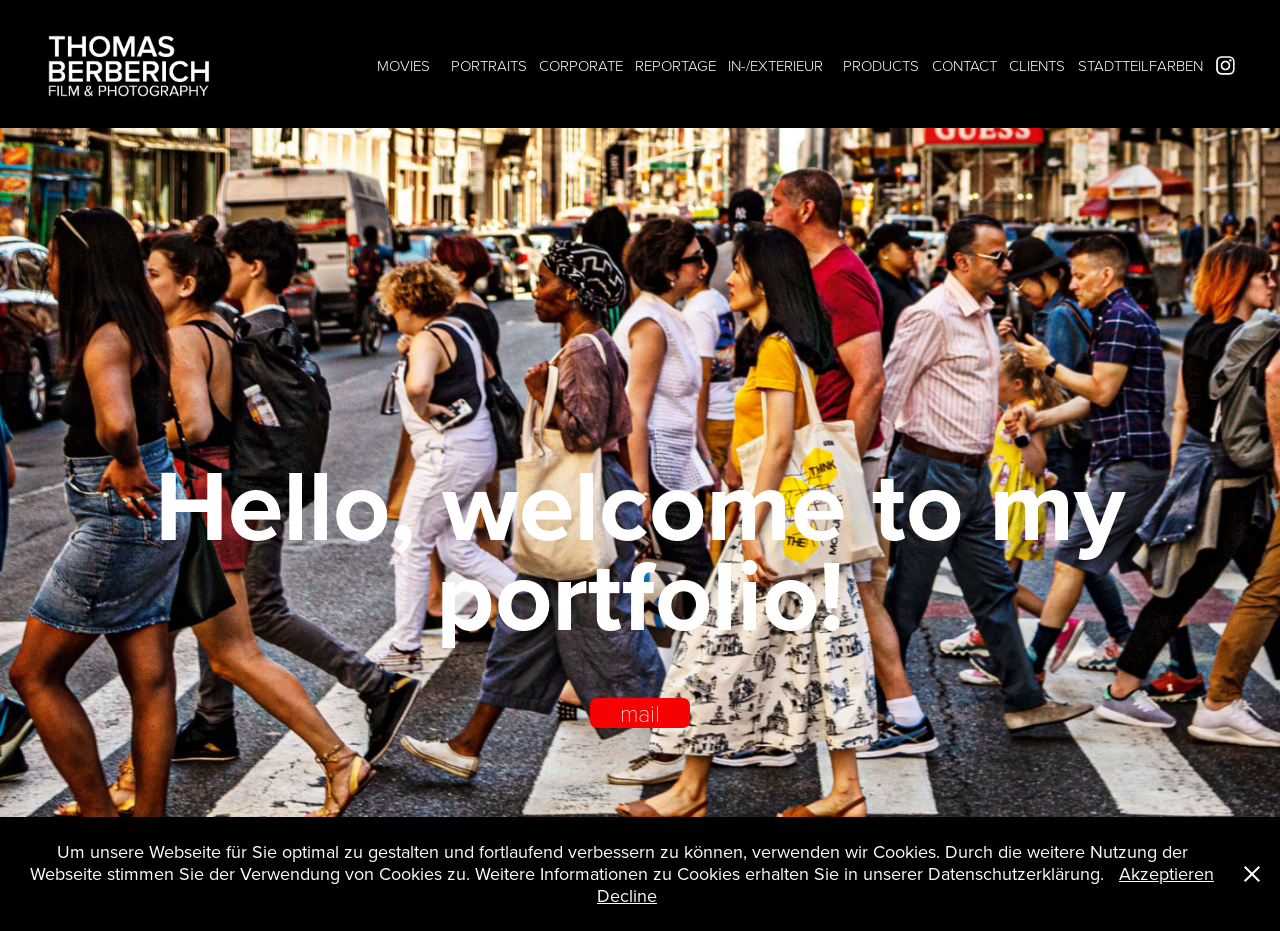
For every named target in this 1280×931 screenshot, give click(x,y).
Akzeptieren (1166, 873)
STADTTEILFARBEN (1140, 65)
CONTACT (964, 65)
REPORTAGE (675, 65)
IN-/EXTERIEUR (775, 65)
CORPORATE (581, 65)
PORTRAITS (489, 65)
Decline (627, 895)
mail (640, 713)
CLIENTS (1037, 65)
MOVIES (403, 65)
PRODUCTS (881, 65)
